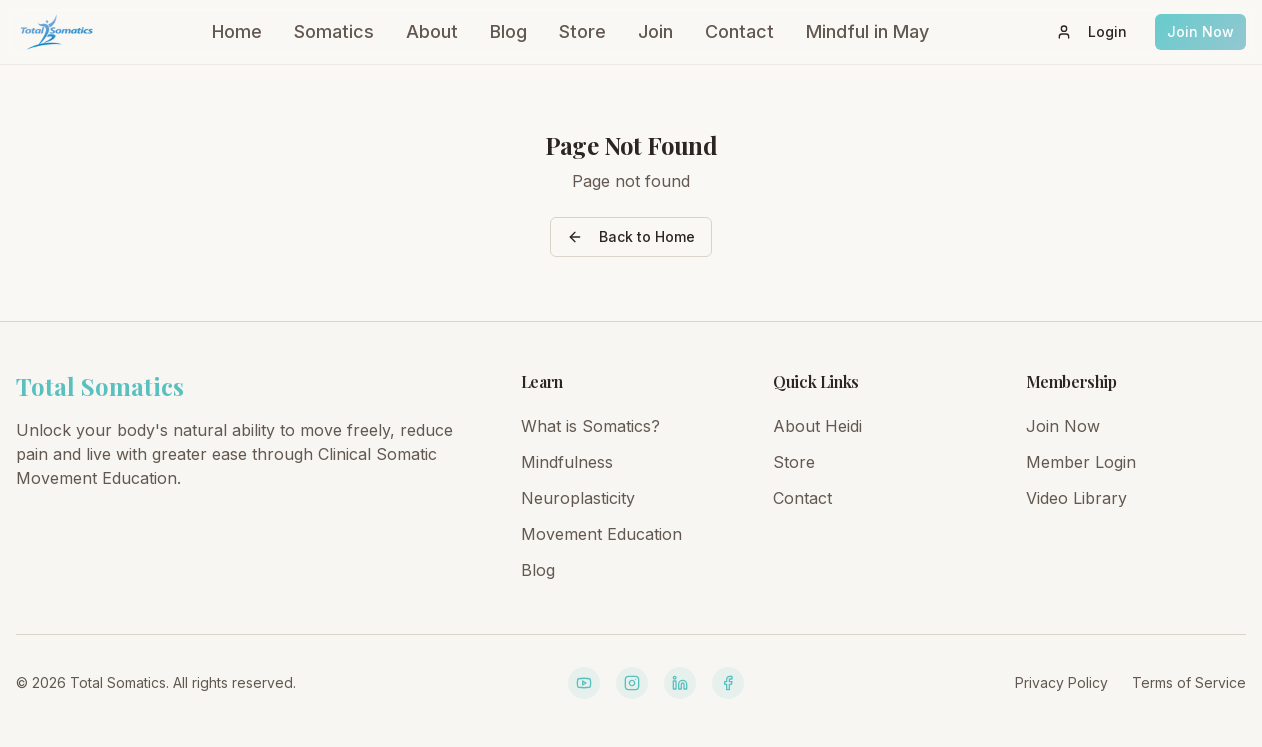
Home (237, 31)
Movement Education (601, 534)
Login (1091, 31)
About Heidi (817, 426)
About (432, 31)
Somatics (334, 31)
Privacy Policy (1061, 682)
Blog (508, 31)
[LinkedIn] (680, 683)
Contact (739, 31)
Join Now (1200, 31)
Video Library (1076, 498)
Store (582, 31)
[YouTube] (584, 683)
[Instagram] (632, 683)
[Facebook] (728, 683)
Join (655, 31)
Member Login (1081, 462)
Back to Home (631, 236)
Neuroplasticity (578, 498)
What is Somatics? (590, 426)
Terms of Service (1189, 682)
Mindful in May (867, 31)
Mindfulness (567, 462)
